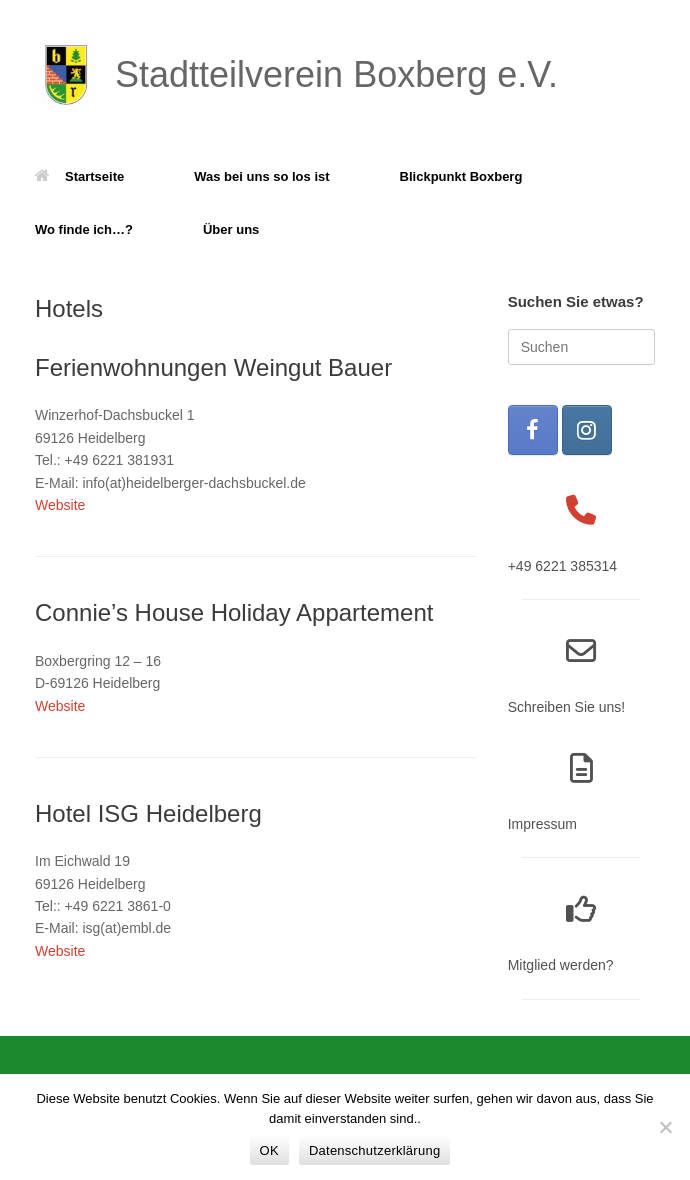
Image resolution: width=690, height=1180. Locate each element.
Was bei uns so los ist (261, 176)
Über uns (231, 229)
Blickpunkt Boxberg (461, 176)
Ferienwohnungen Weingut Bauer (213, 367)
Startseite (79, 176)
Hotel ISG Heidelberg (148, 813)
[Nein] (665, 1127)
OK (269, 1150)
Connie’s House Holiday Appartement (234, 612)
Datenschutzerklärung (374, 1150)
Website (60, 505)
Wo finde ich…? (84, 229)
